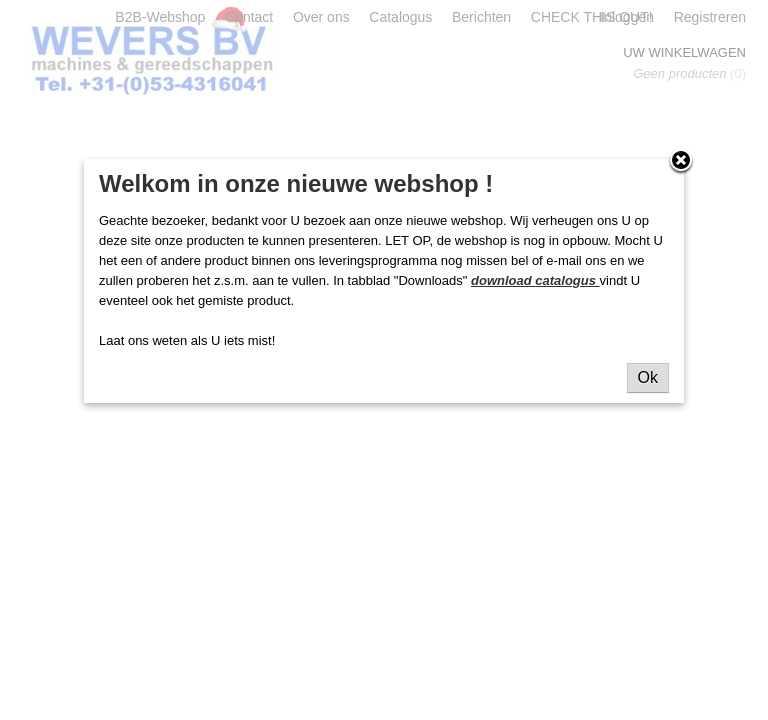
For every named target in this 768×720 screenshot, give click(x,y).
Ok (648, 377)
